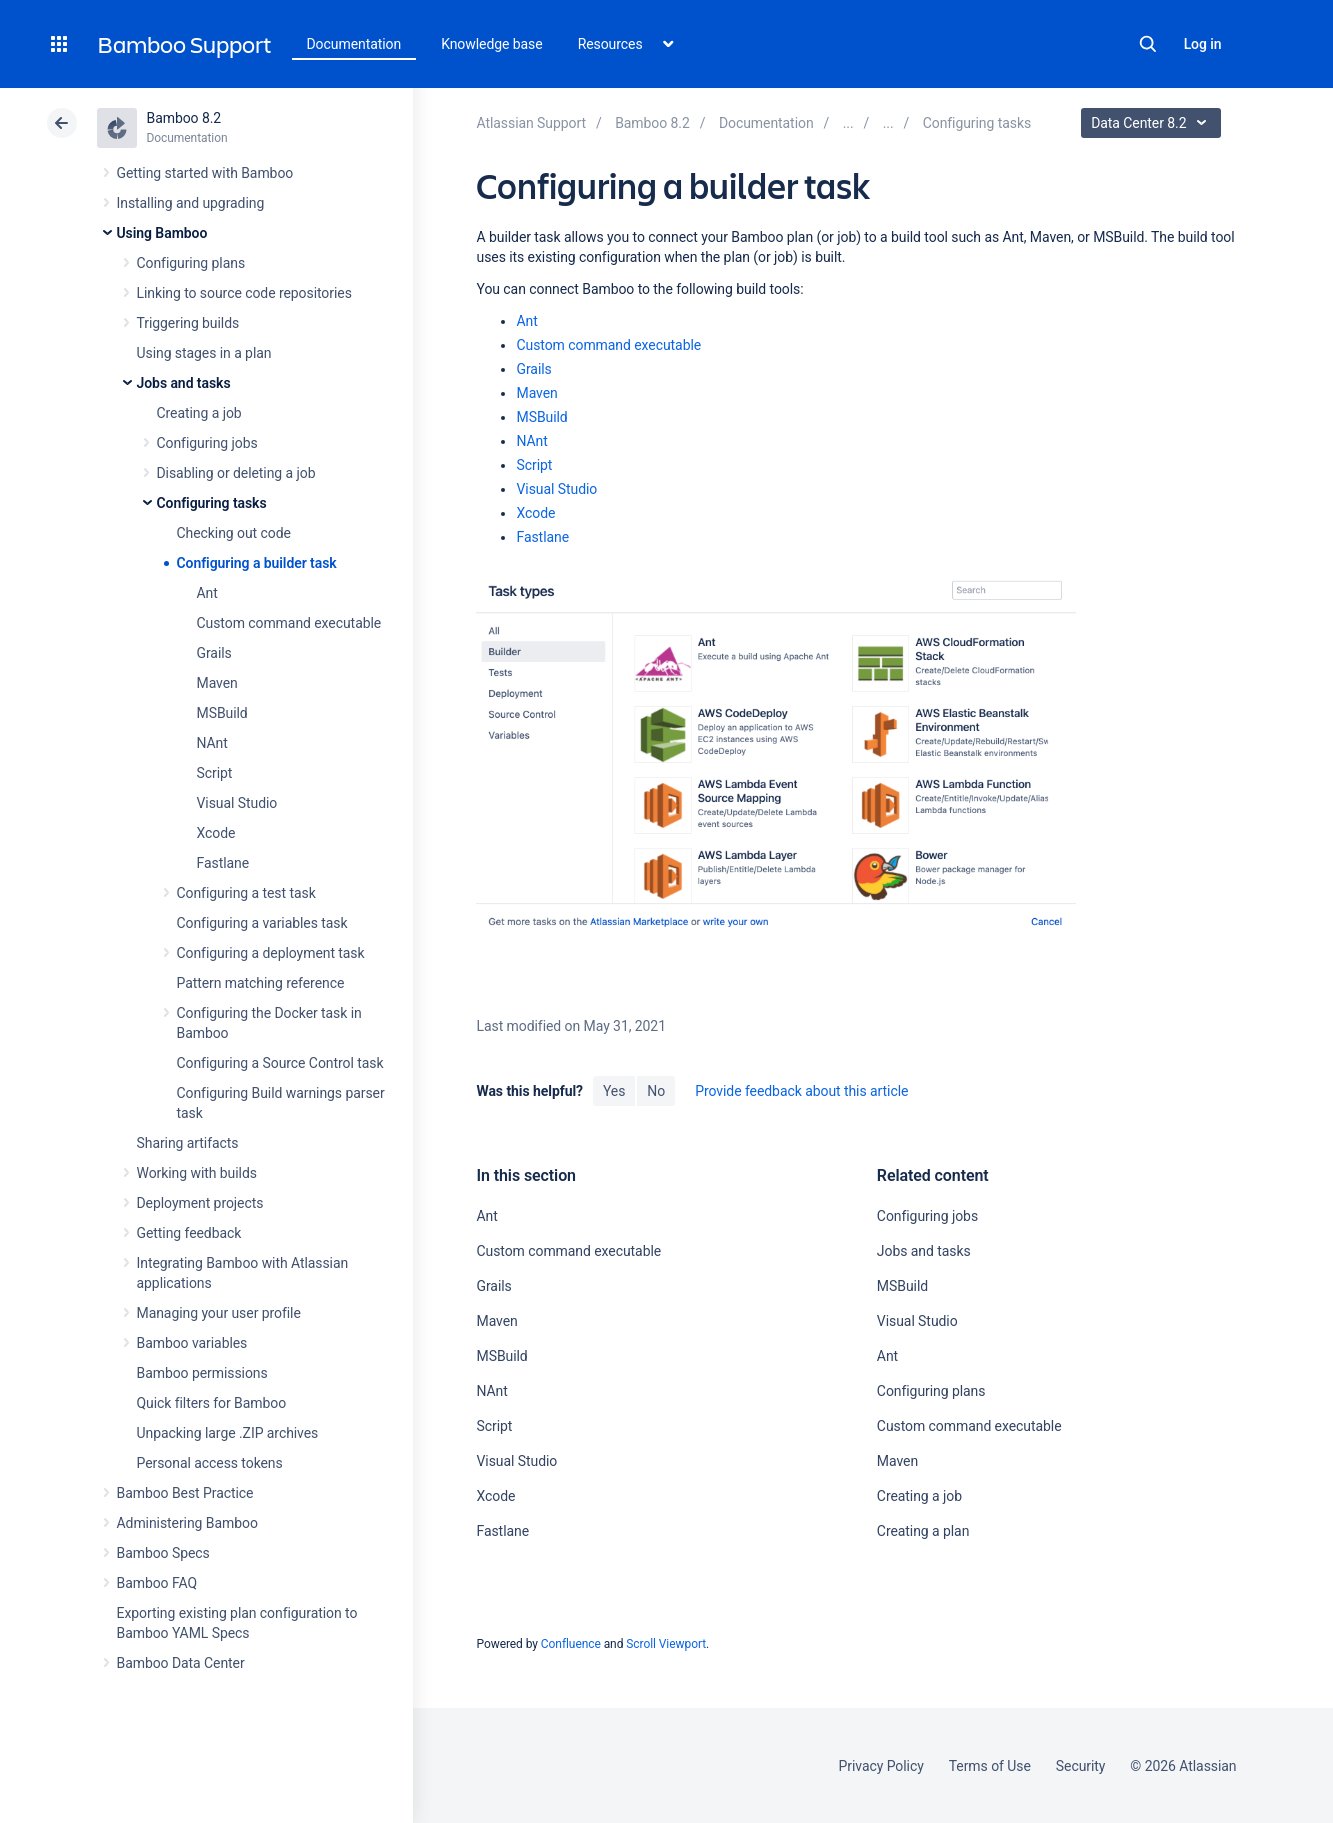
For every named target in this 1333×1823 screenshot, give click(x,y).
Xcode (216, 833)
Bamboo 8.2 (184, 118)
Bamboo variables (192, 1343)
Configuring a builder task (257, 563)
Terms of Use (990, 1766)
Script (215, 773)
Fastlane (223, 863)
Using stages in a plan (204, 353)
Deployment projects (200, 1203)
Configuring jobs (207, 443)
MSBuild (222, 713)
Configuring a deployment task (271, 953)
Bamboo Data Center (181, 1663)
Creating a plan (923, 1531)
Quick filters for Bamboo (212, 1403)
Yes (614, 1091)
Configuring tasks (212, 503)
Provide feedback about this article (801, 1091)
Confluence (571, 1644)
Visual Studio (237, 803)
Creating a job (199, 413)
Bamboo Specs (163, 1553)
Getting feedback (189, 1233)
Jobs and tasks (184, 383)
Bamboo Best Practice (185, 1493)
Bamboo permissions (202, 1373)
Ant (207, 593)
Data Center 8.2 (1153, 123)
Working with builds (197, 1173)
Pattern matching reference (261, 983)
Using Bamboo (162, 233)
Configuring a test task (246, 893)
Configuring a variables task (262, 923)
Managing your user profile (219, 1313)
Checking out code (234, 533)
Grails (214, 653)
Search (1148, 44)
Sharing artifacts (188, 1143)
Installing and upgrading (191, 203)
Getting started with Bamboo (205, 173)
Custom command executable (289, 623)
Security (1081, 1766)
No (656, 1091)
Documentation (354, 44)
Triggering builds (188, 323)
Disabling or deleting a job (236, 473)
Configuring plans (191, 263)
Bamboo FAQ (157, 1583)
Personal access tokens (210, 1463)
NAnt (212, 743)
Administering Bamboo (187, 1523)
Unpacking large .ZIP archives (228, 1433)
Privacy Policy (881, 1766)
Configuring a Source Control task (280, 1063)
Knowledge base (492, 44)
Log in (1203, 44)
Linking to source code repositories (244, 293)
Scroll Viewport (666, 1644)
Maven (217, 683)
